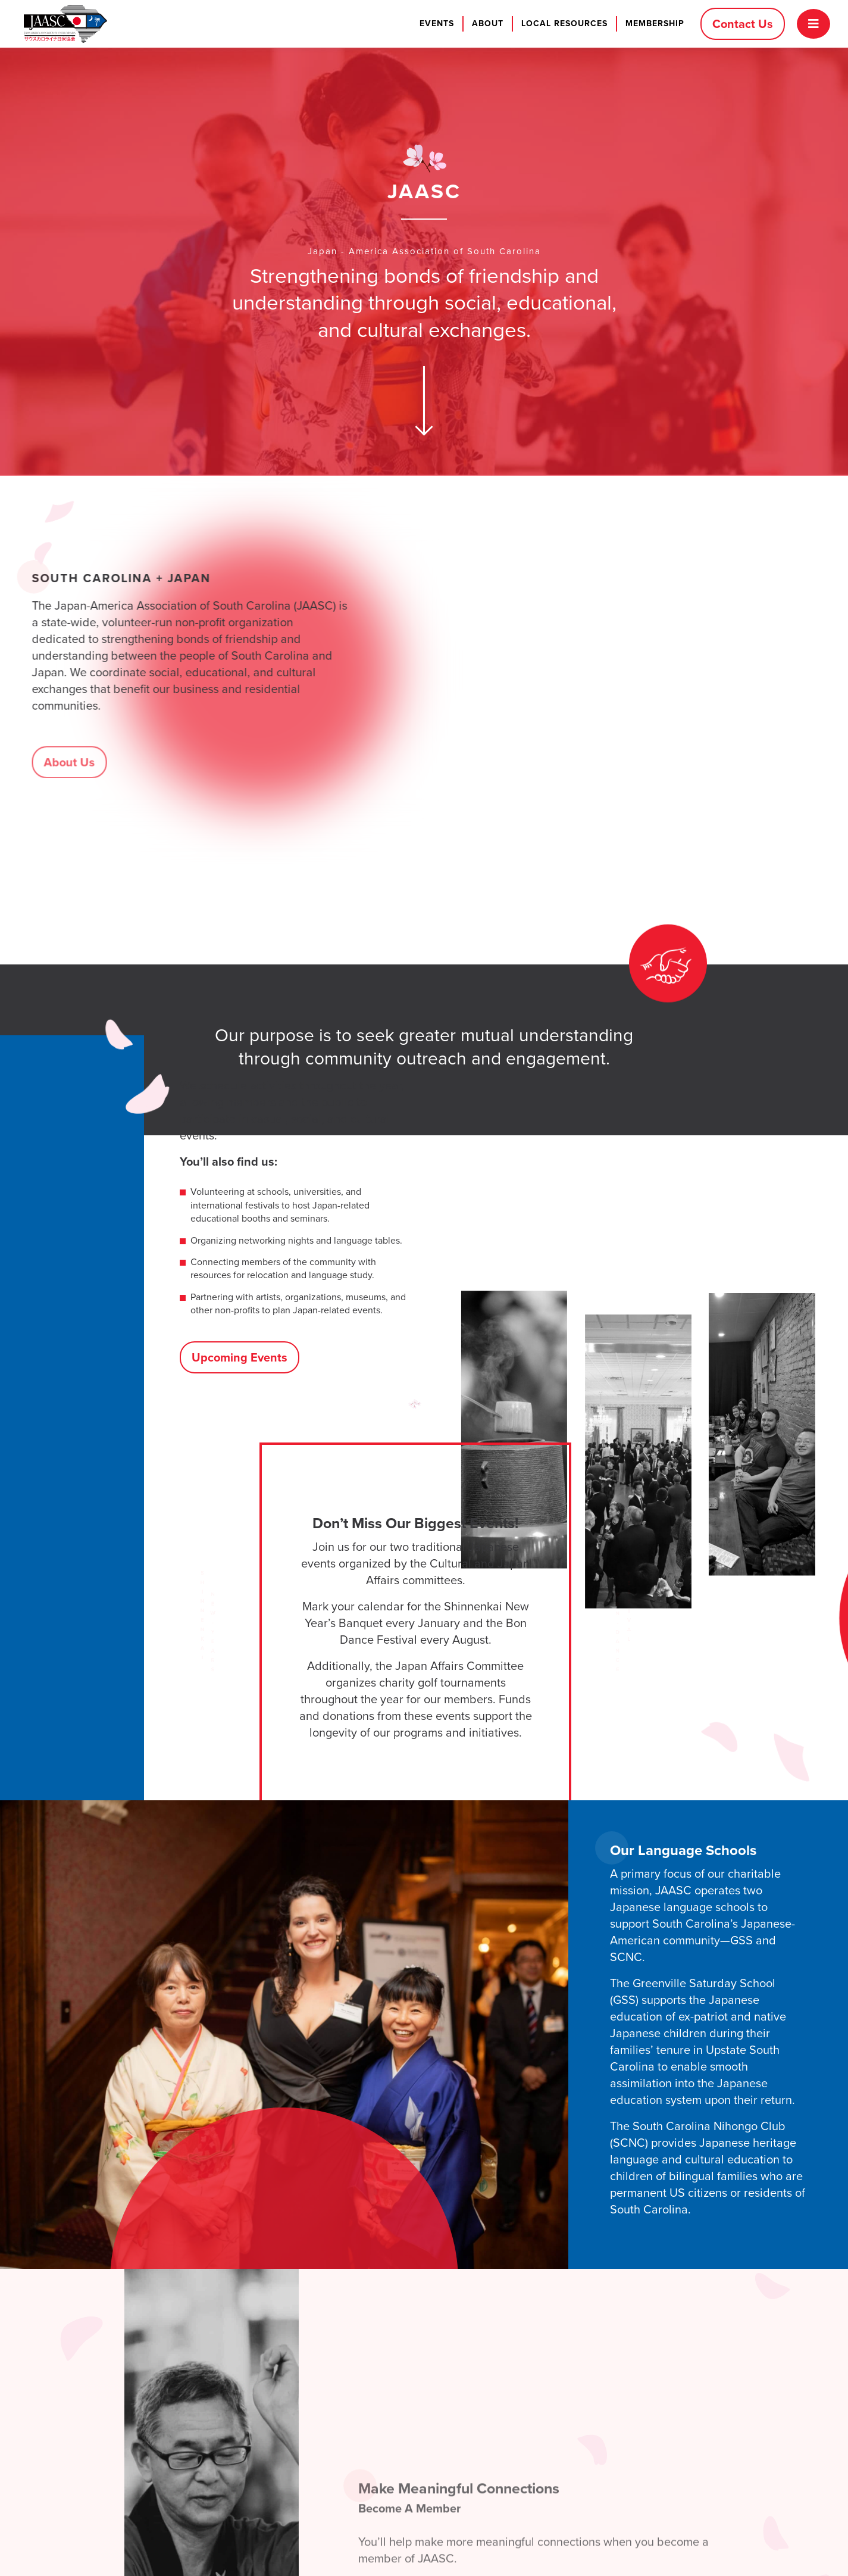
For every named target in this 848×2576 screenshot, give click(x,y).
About (487, 23)
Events (437, 23)
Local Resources (564, 23)
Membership (654, 23)
